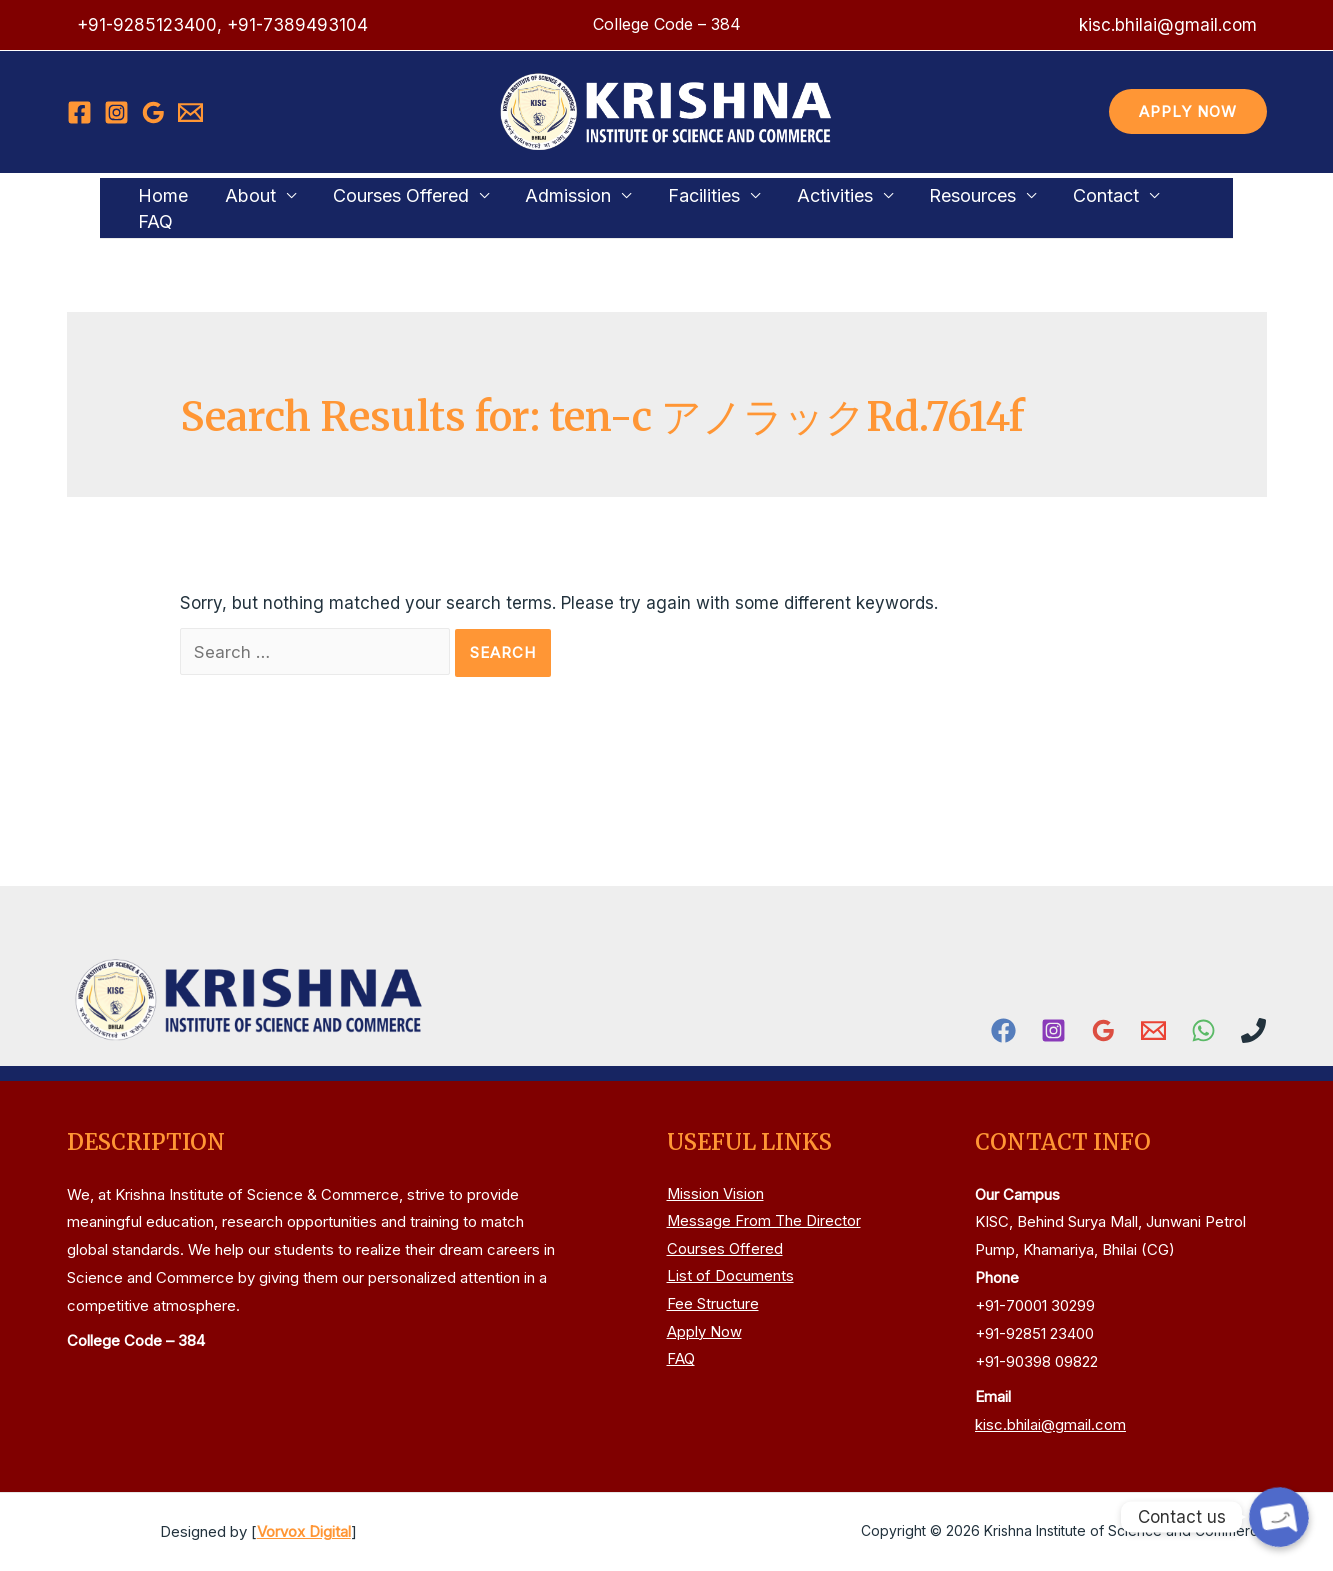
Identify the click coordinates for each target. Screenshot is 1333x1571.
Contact (1068, 206)
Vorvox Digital (304, 1531)
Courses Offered (396, 206)
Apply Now (704, 1333)
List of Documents (731, 1277)
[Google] (153, 112)
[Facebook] (79, 112)
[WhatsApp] (1203, 1030)
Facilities (686, 206)
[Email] (190, 112)
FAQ (1168, 206)
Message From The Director (765, 1222)
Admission (557, 206)
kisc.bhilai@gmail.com (1050, 1424)
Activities (810, 206)
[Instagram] (116, 112)
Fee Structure (713, 1305)
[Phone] (1253, 1030)
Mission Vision (716, 1194)
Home (172, 206)
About (252, 206)
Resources (941, 206)
